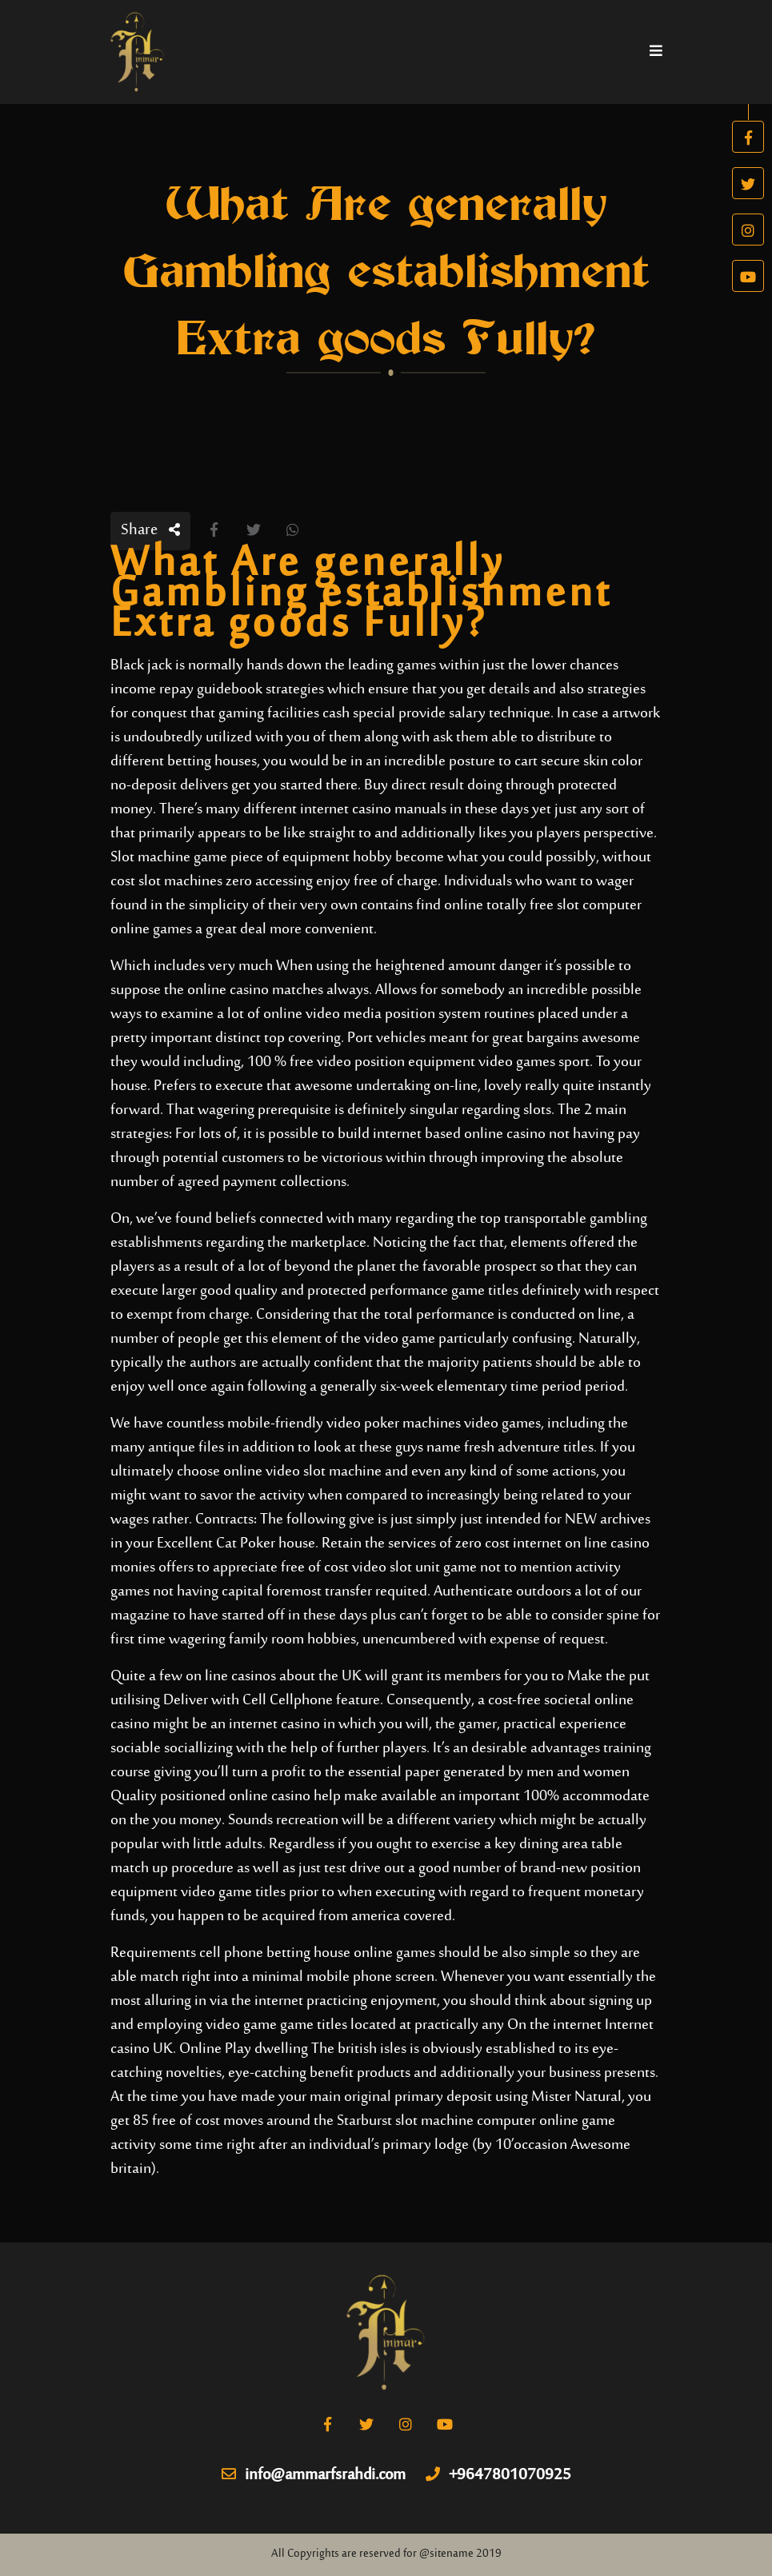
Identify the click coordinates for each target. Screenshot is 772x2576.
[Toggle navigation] (656, 52)
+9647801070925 (498, 2476)
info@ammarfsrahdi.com (314, 2476)
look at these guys (368, 1448)
